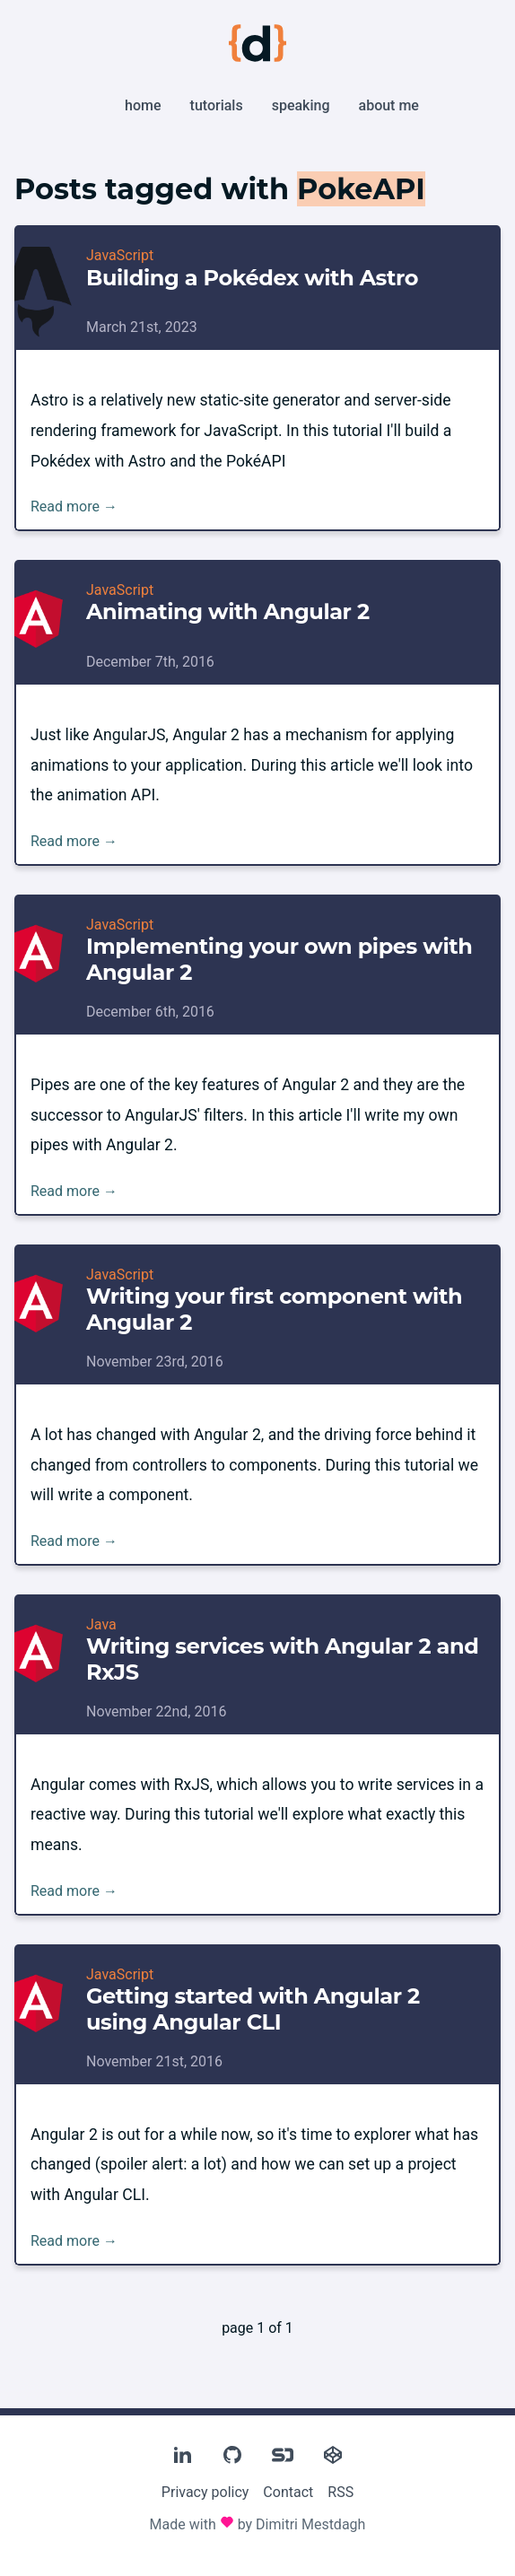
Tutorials (216, 105)
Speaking (301, 105)
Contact (288, 2492)
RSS (340, 2492)
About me (389, 105)
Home (143, 105)
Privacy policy (205, 2492)
